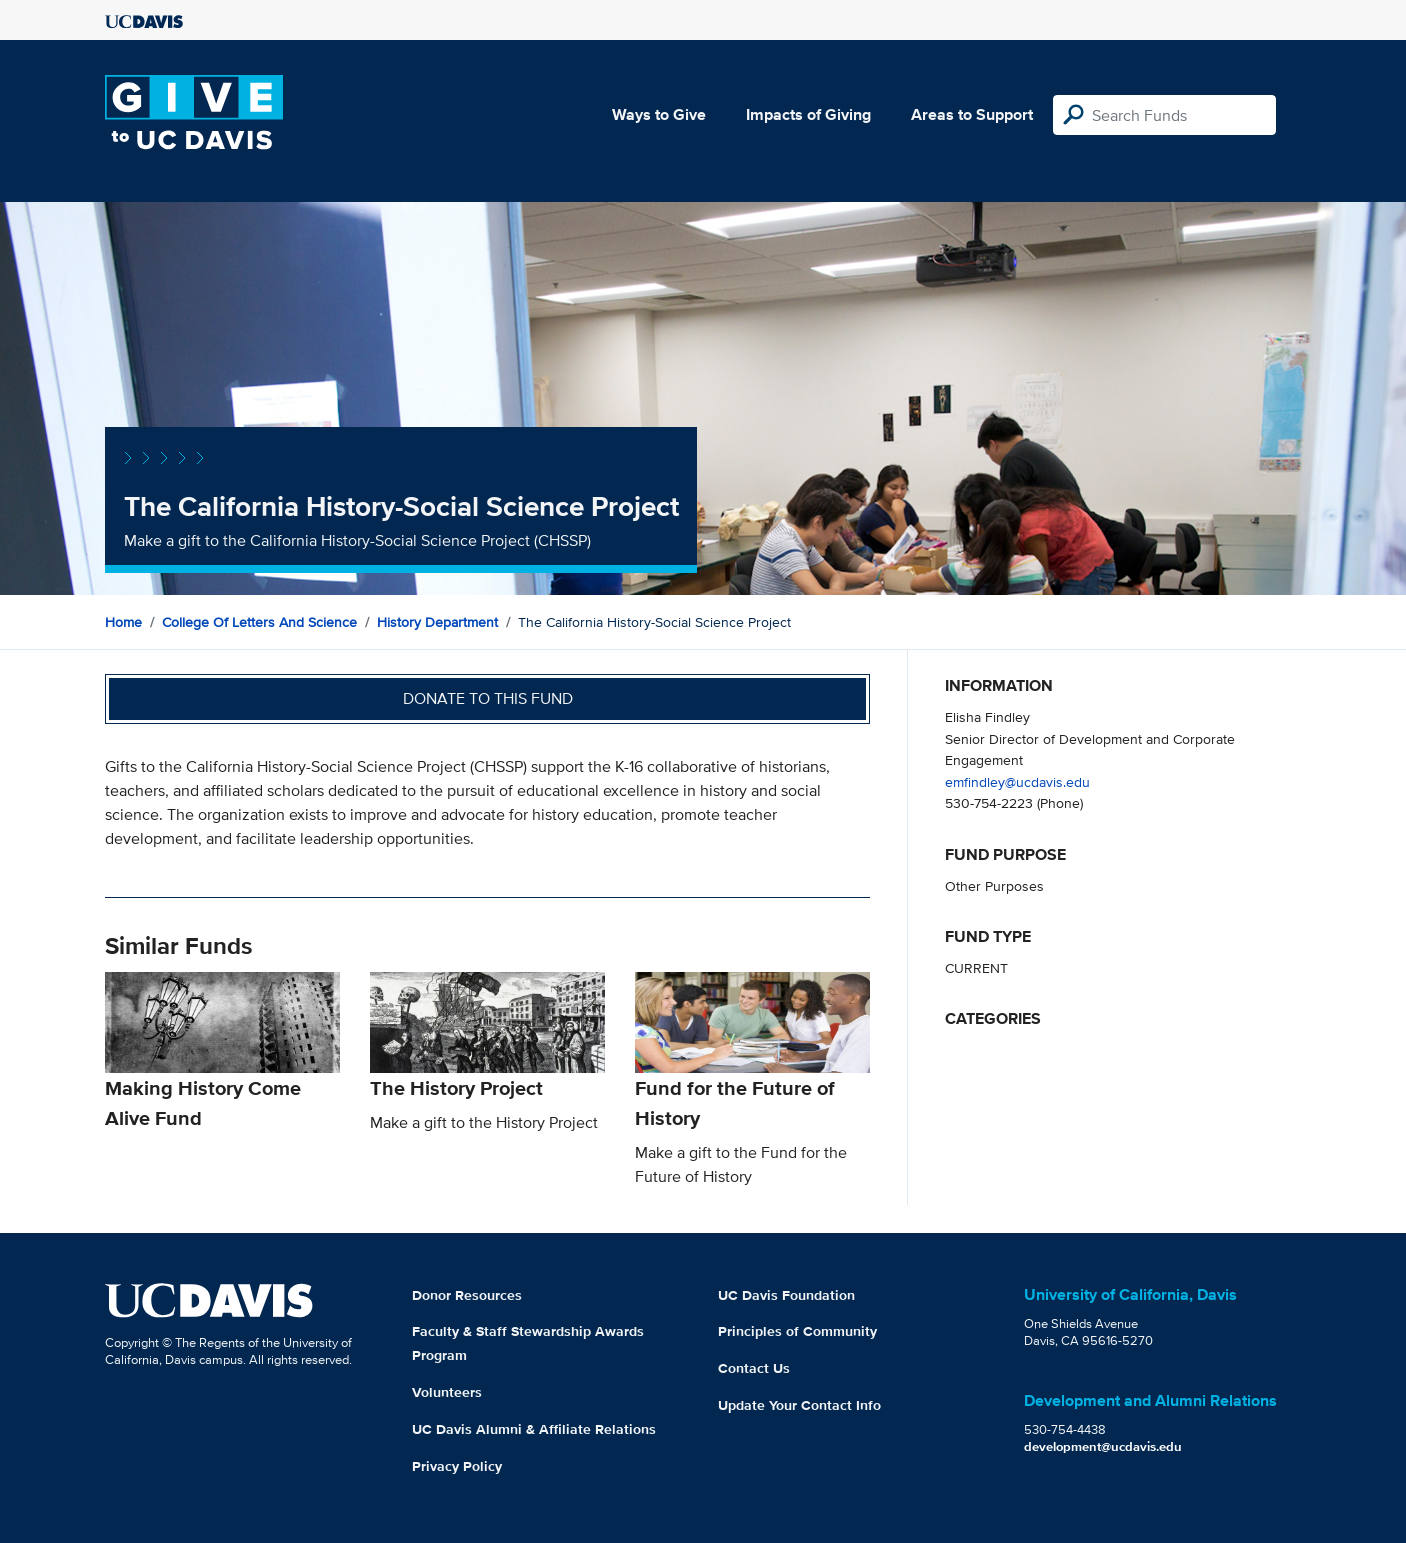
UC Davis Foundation (786, 1295)
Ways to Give (659, 114)
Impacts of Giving (808, 114)
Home (123, 622)
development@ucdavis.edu (1103, 1446)
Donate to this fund (488, 698)
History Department (437, 622)
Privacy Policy (457, 1466)
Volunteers (447, 1392)
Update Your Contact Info (799, 1405)
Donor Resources (467, 1295)
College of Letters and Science (259, 622)
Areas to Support (972, 114)
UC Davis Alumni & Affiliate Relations (534, 1429)
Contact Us (754, 1368)
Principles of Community (797, 1331)
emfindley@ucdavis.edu (1017, 781)
